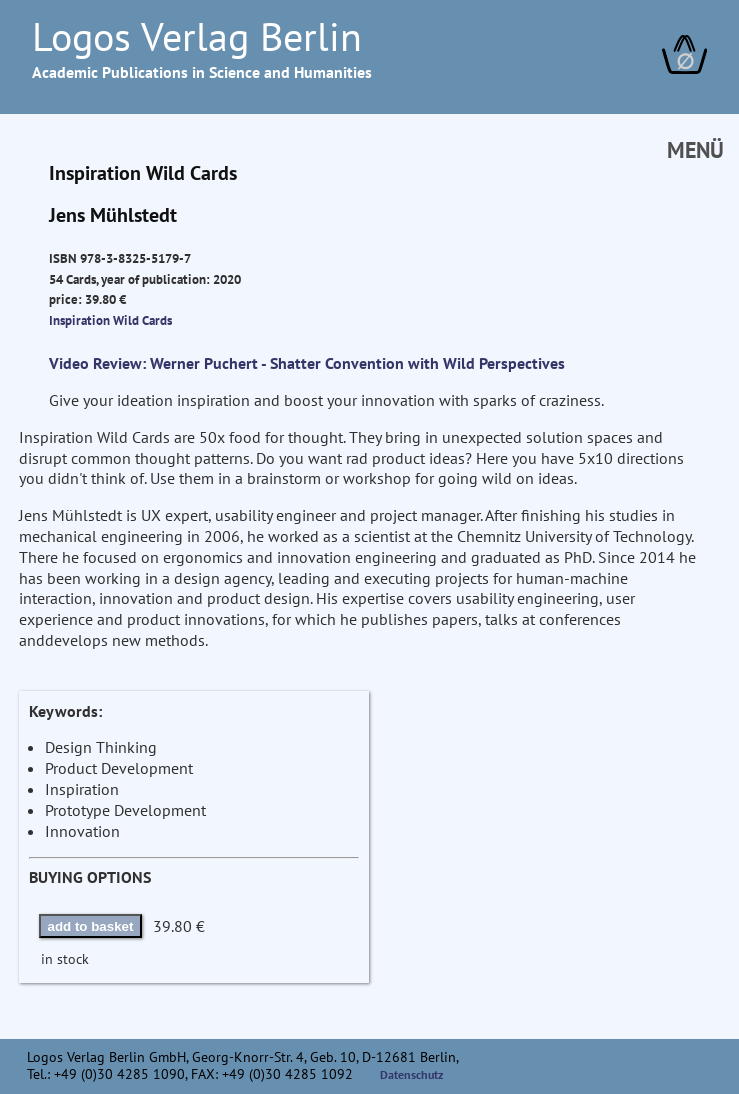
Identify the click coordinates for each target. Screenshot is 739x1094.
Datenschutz (412, 1074)
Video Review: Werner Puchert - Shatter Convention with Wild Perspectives (307, 363)
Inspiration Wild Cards (110, 320)
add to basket (91, 926)
